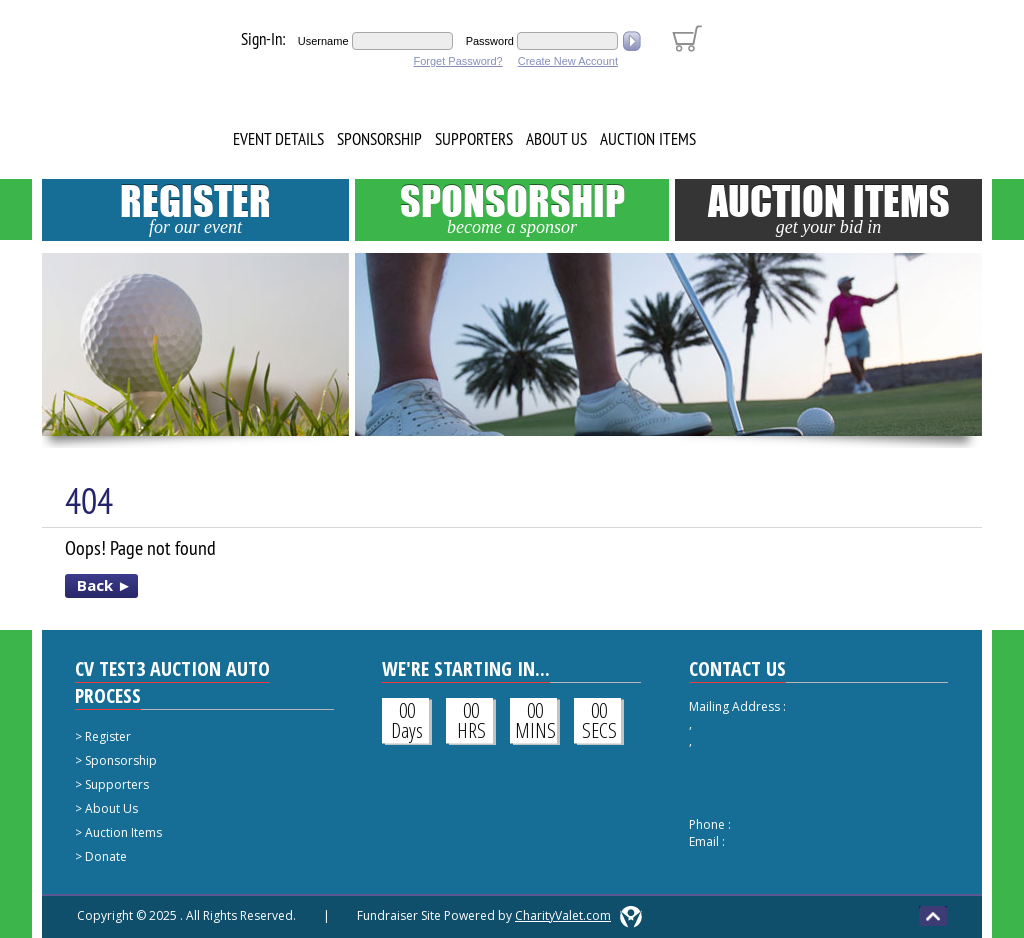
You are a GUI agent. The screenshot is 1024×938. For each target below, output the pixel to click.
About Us (556, 139)
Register (195, 208)
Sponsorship (379, 139)
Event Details (278, 139)
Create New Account (568, 61)
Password (490, 41)
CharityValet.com (563, 915)
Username (323, 41)
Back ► (104, 585)
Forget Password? (457, 61)
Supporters (474, 139)
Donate (106, 856)
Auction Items (648, 139)
